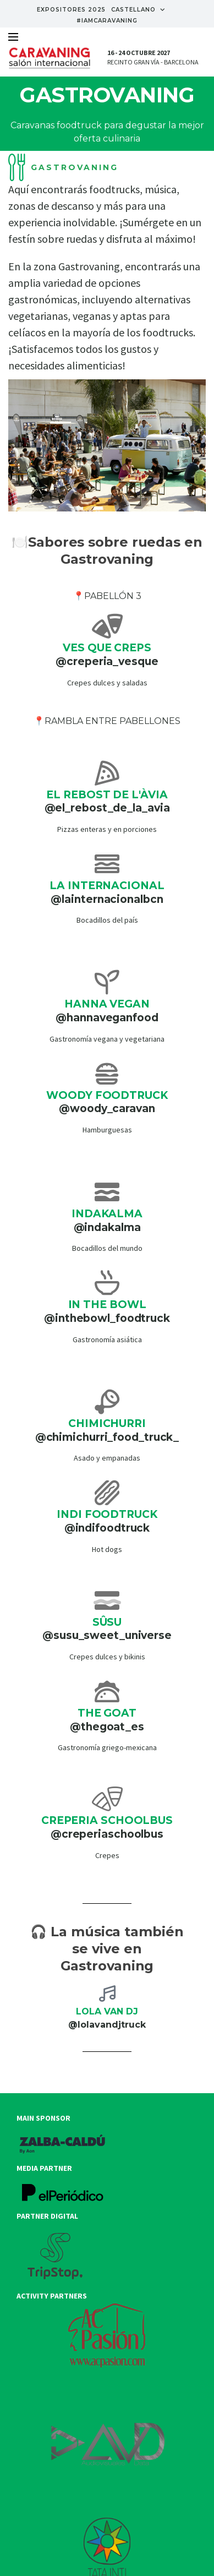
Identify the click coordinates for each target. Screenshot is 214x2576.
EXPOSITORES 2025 (71, 9)
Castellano (138, 9)
